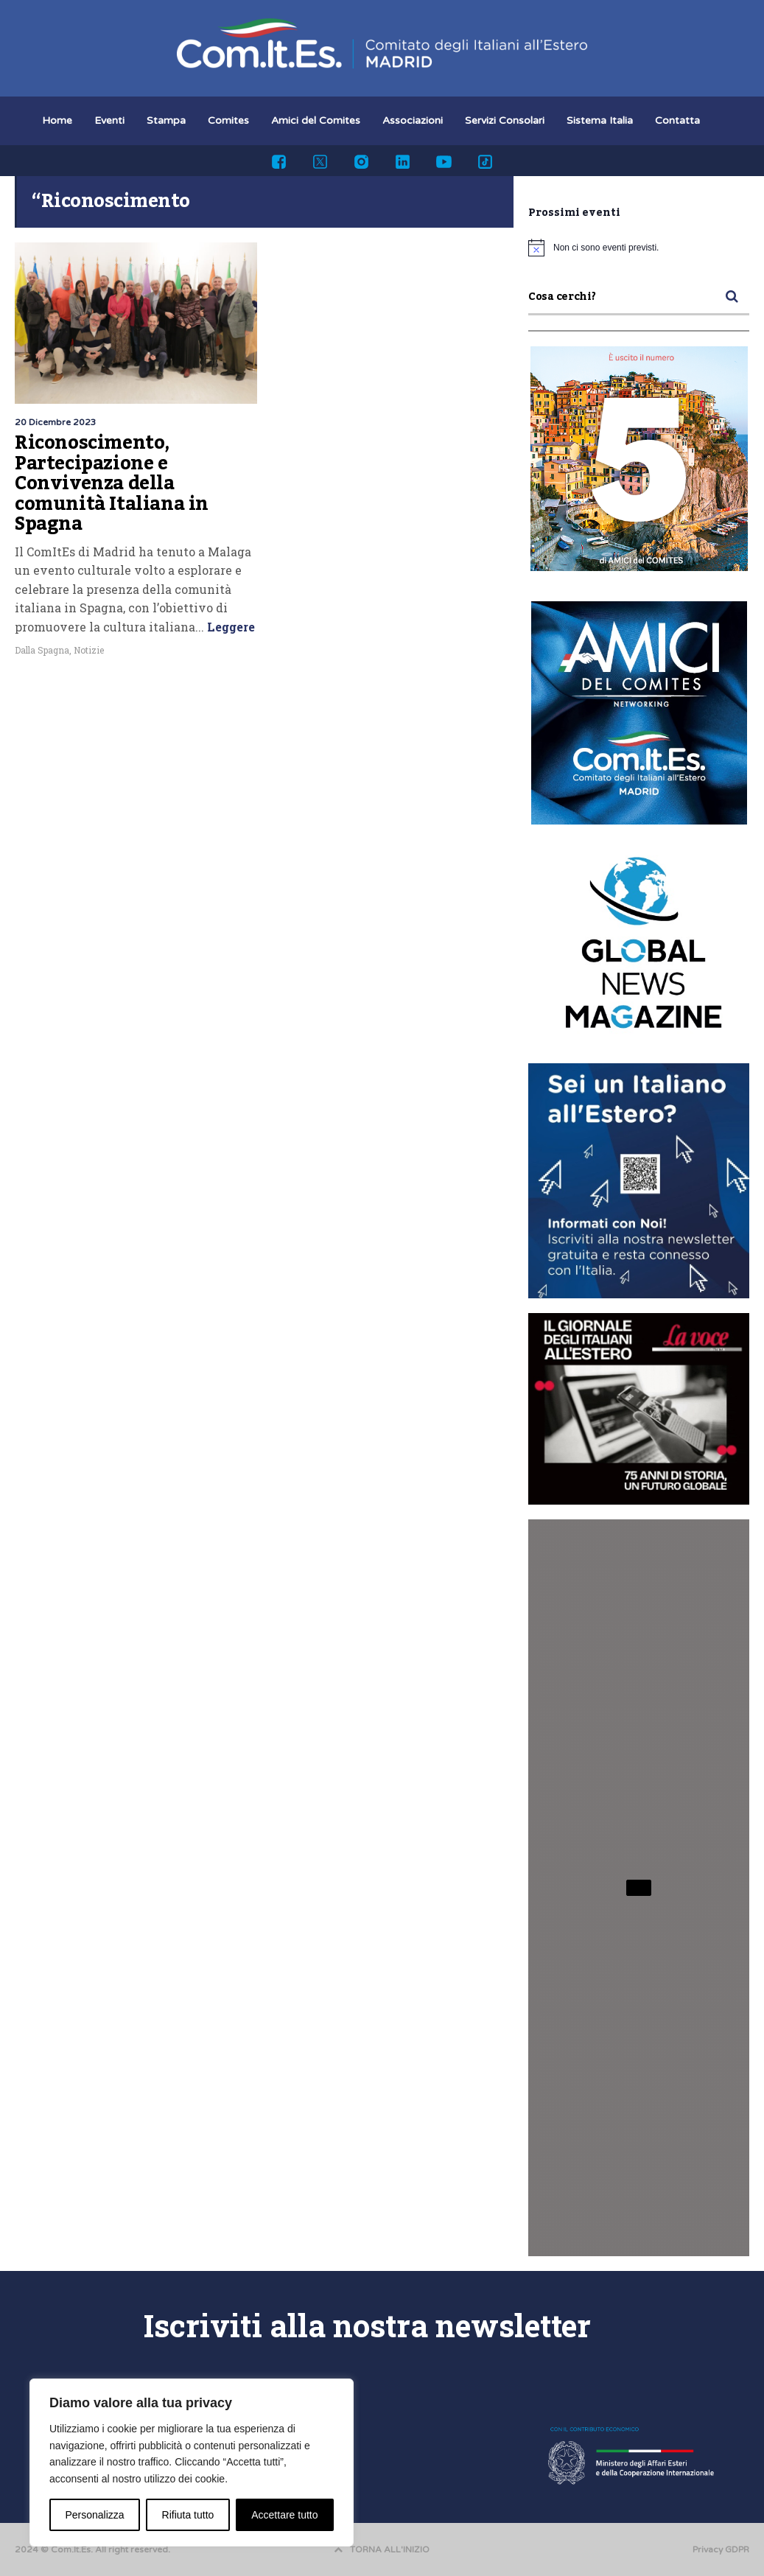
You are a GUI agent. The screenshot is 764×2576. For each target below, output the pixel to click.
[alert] (638, 247)
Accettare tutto (284, 2515)
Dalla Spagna (42, 650)
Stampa (166, 120)
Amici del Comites (315, 120)
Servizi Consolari (504, 120)
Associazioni (412, 120)
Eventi (109, 120)
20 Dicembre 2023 (56, 422)
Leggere (229, 626)
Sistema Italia (600, 120)
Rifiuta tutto (188, 2515)
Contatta (677, 120)
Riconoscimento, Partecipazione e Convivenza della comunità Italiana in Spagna (111, 483)
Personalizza (94, 2515)
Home (57, 120)
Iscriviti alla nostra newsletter (367, 2325)
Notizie (89, 650)
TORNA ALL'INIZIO (382, 2549)
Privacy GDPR (721, 2549)
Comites (228, 120)
